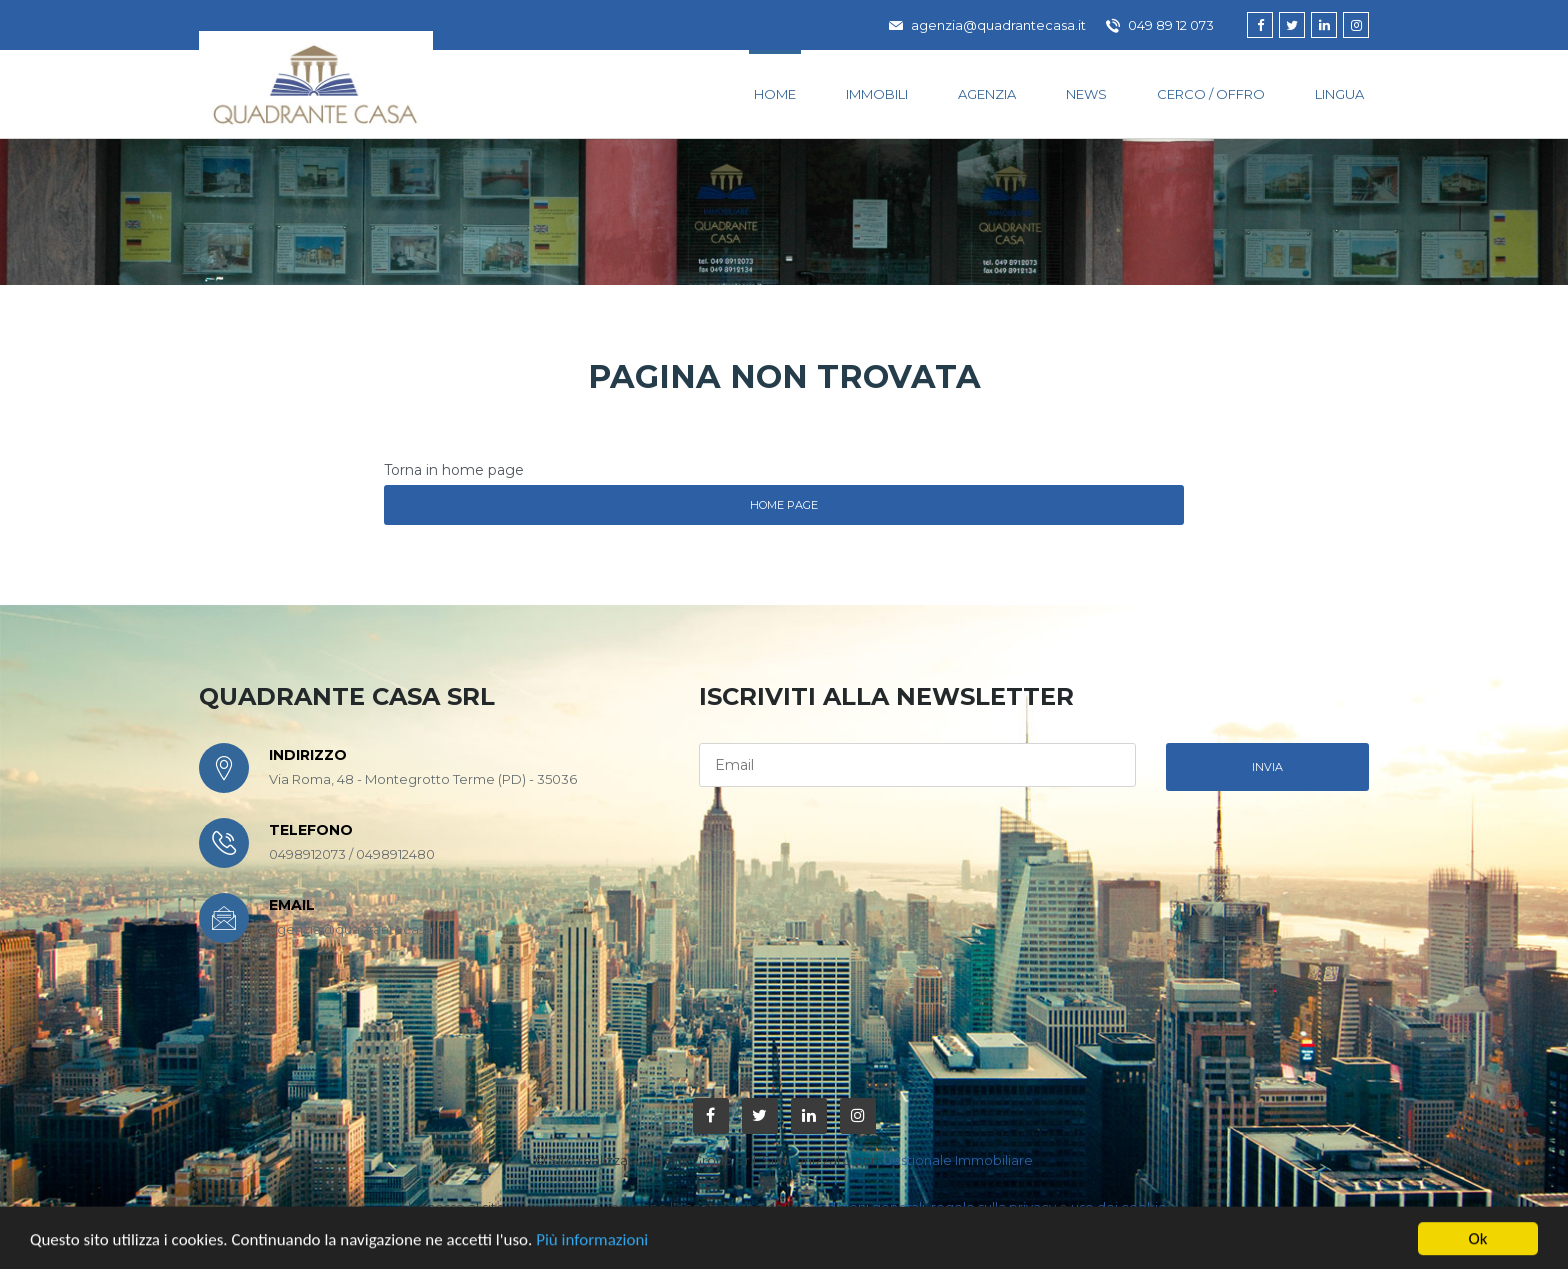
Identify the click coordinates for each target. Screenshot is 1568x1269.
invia (1267, 767)
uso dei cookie (1119, 1207)
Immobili (877, 94)
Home (775, 94)
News (1086, 94)
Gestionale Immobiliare (957, 1160)
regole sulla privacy (993, 1207)
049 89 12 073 (1160, 26)
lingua (1339, 94)
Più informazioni (592, 1249)
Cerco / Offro (1211, 94)
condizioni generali (863, 1207)
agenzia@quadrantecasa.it (987, 26)
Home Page (784, 505)
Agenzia (987, 94)
